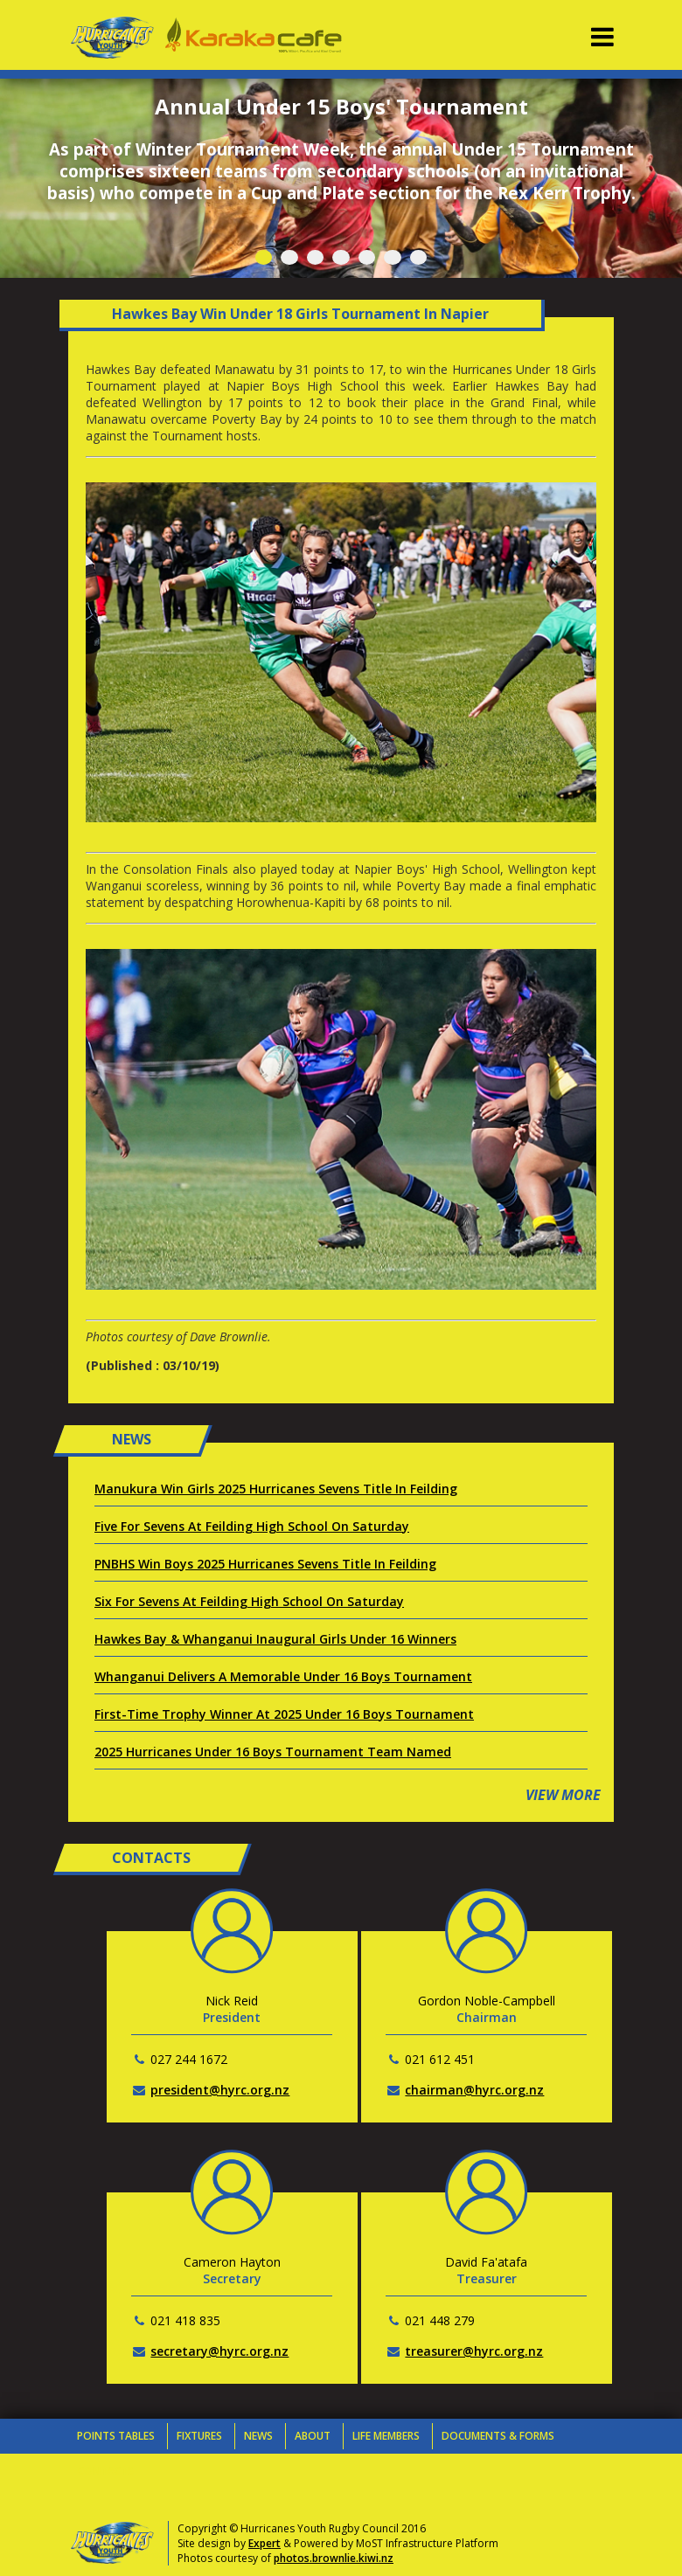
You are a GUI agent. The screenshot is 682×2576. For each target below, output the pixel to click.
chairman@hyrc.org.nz (474, 2089)
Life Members (386, 2435)
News (258, 2435)
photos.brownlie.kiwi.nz (333, 2558)
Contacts (106, 2470)
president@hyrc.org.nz (219, 2089)
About (313, 2435)
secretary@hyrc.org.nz (219, 2351)
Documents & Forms (498, 2435)
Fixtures (199, 2435)
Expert (264, 2543)
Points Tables (116, 2435)
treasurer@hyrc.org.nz (474, 2351)
